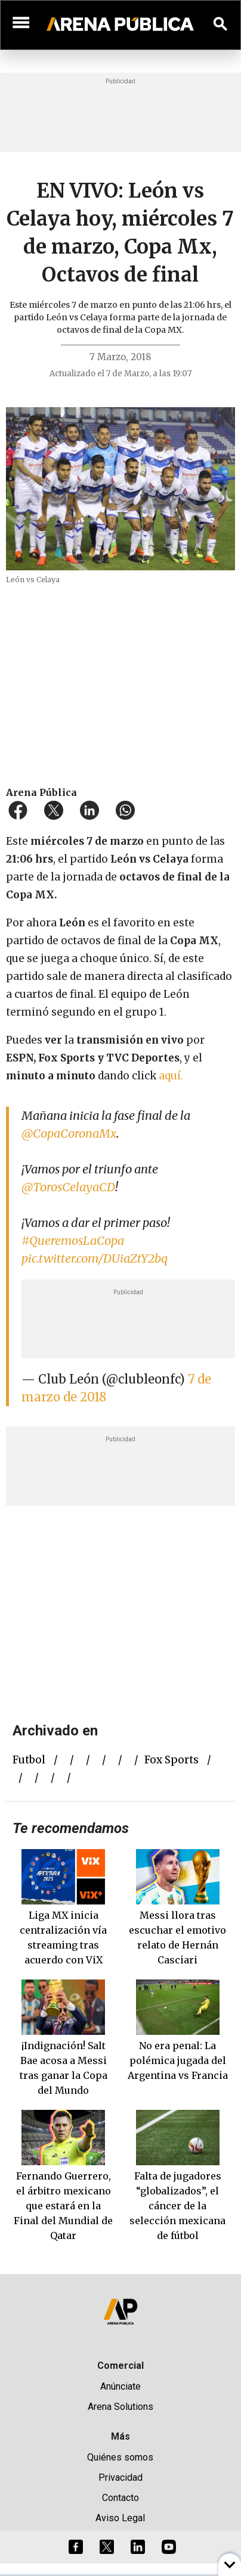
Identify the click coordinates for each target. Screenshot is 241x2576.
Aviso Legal (120, 2518)
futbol (29, 1759)
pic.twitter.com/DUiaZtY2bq (94, 1258)
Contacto (120, 2497)
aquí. (171, 1075)
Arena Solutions (120, 2406)
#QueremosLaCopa (72, 1240)
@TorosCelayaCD (68, 1186)
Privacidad (120, 2477)
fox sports (171, 1759)
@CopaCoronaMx (68, 1133)
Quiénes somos (120, 2457)
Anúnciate (120, 2386)
